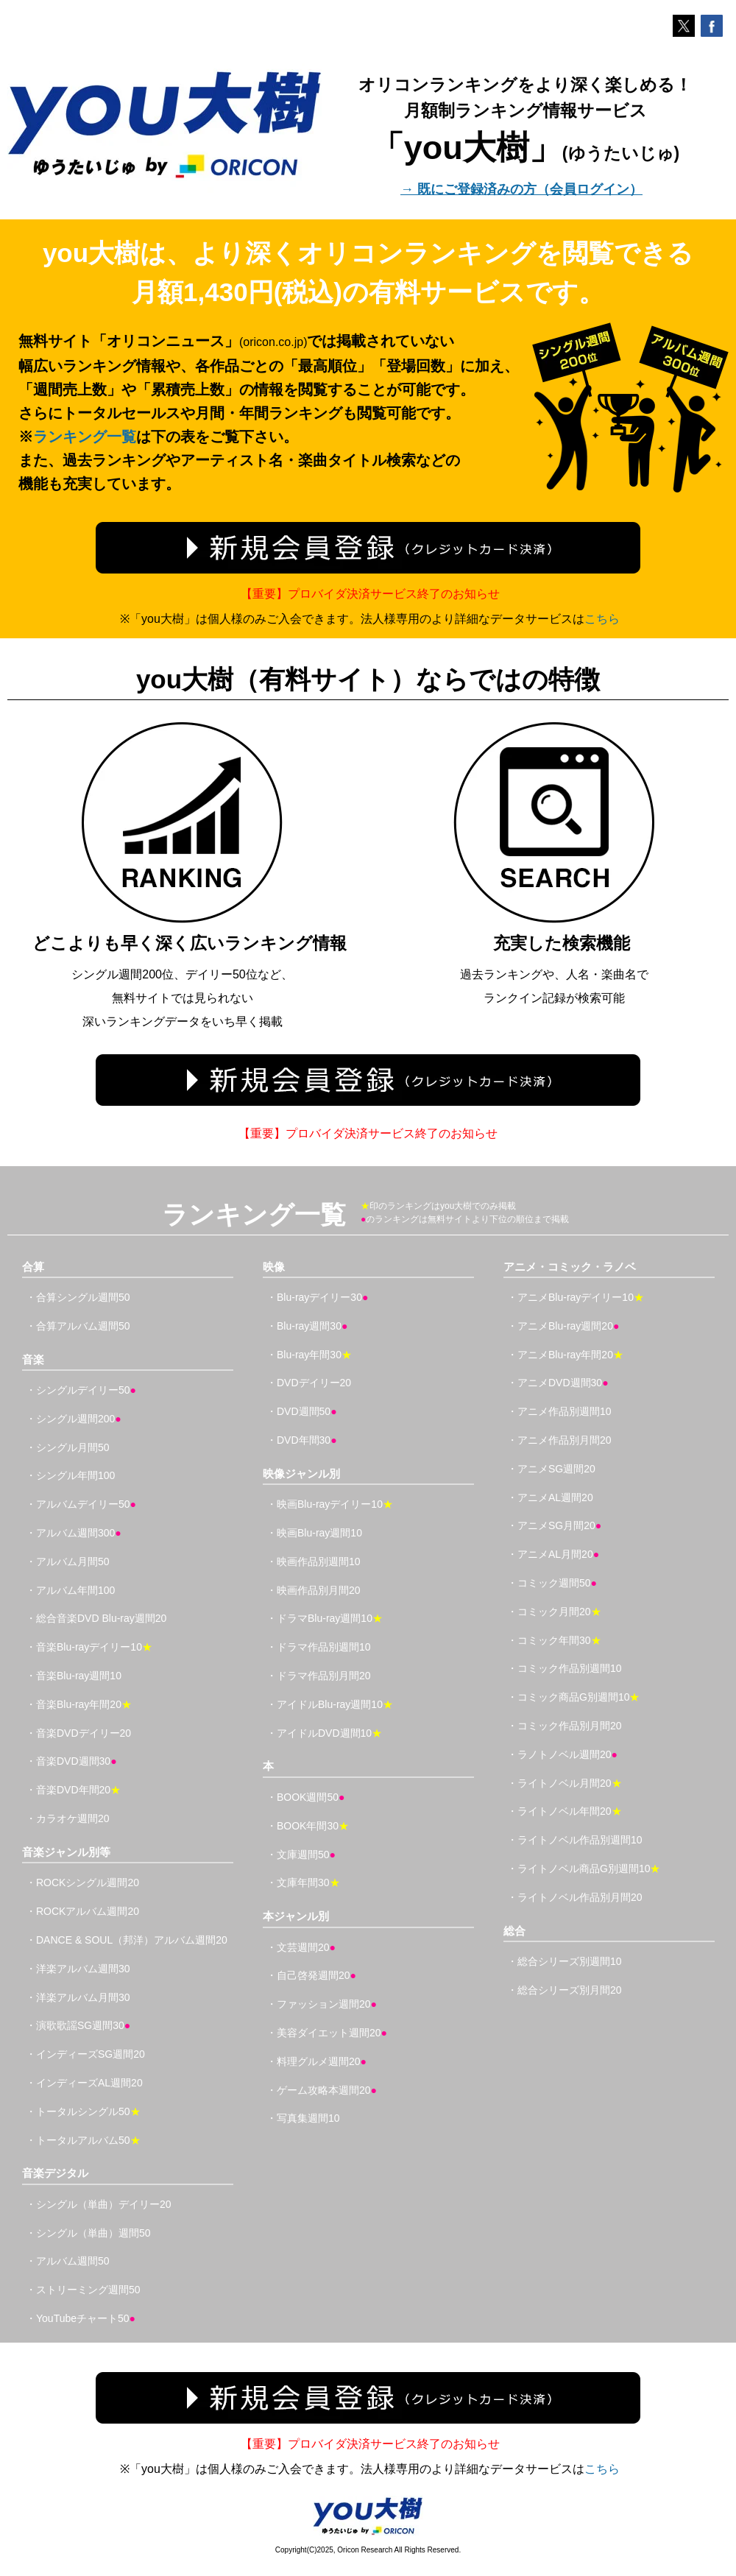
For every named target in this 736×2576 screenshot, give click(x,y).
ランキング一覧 (84, 436)
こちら (602, 619)
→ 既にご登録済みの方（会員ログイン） (521, 189)
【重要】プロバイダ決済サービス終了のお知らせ (370, 593)
